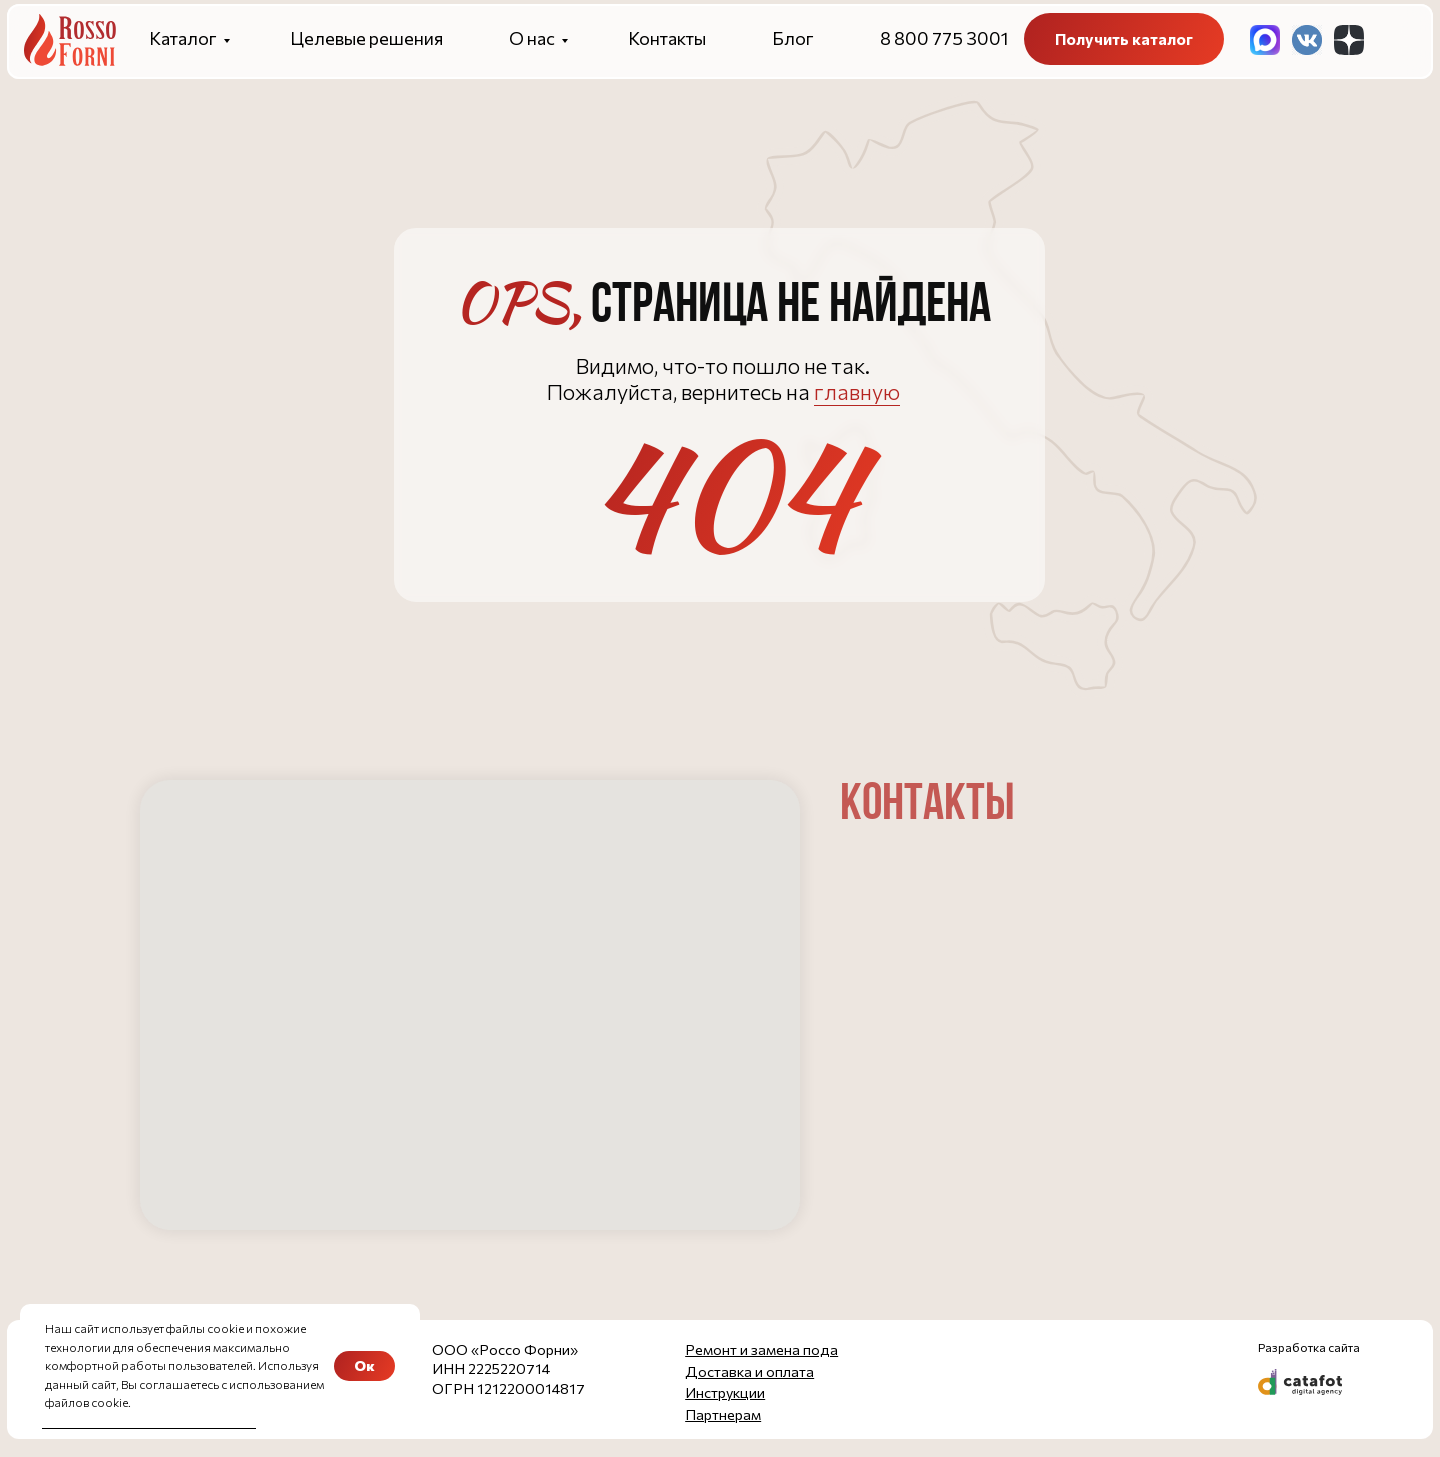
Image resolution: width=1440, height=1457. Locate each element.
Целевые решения (366, 38)
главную (857, 391)
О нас (532, 38)
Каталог (183, 38)
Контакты (667, 38)
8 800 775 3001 (944, 38)
